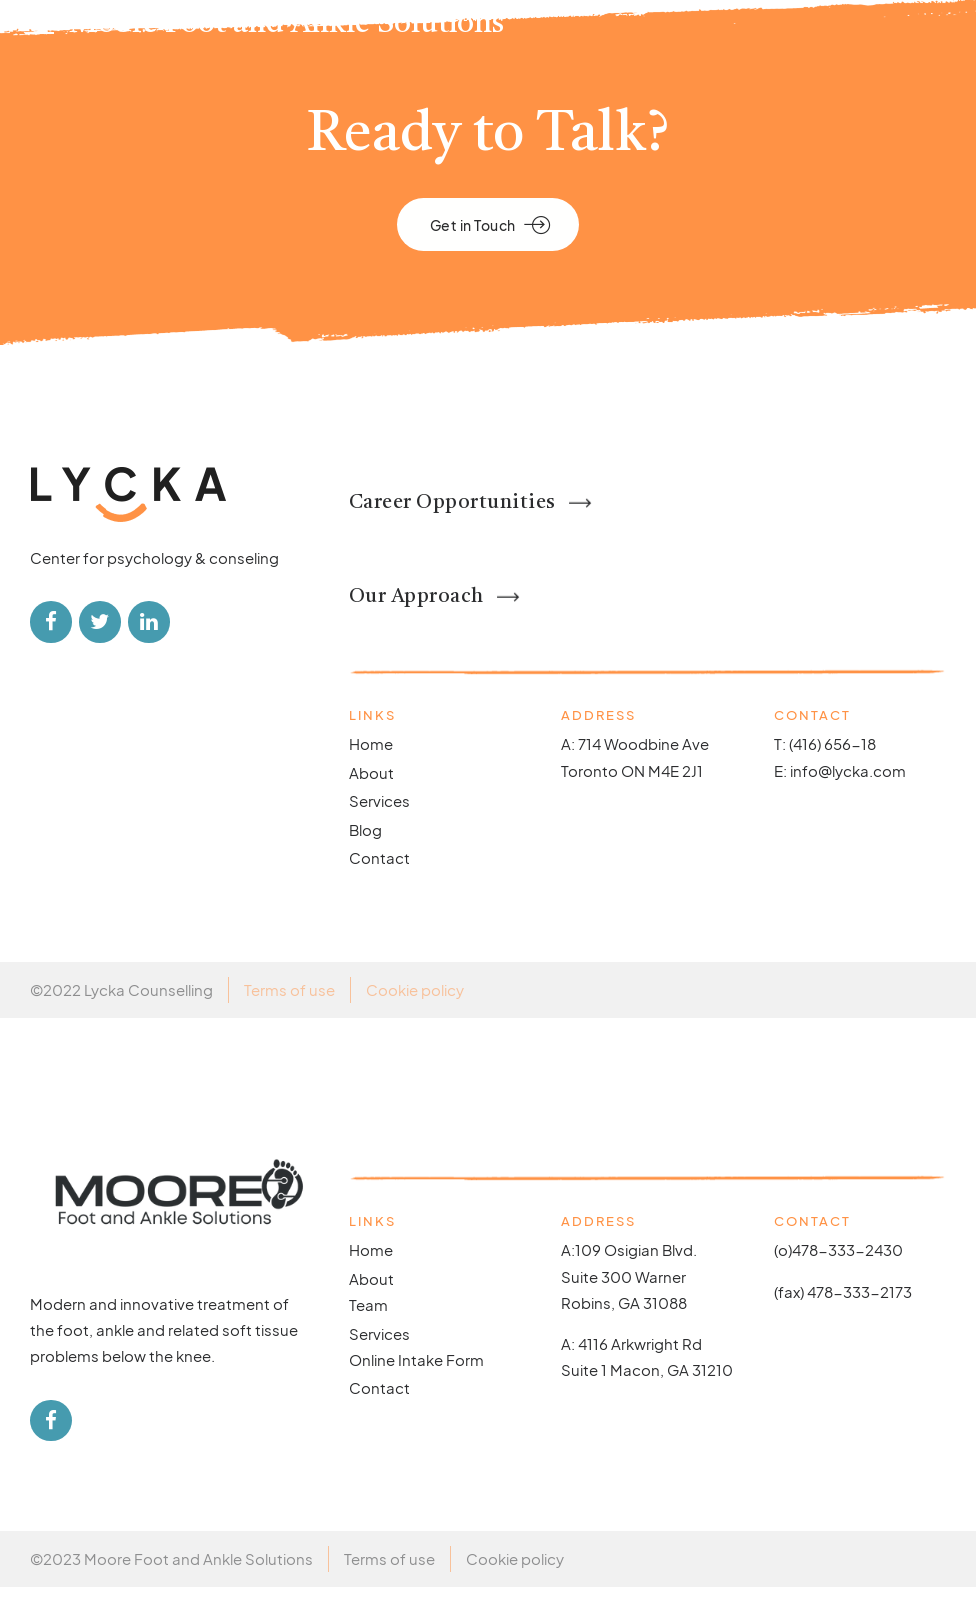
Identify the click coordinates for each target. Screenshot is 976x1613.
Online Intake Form (416, 1384)
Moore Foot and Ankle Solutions (286, 24)
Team (368, 1329)
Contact (379, 883)
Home (371, 769)
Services (379, 826)
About (371, 797)
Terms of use (289, 1014)
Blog (365, 854)
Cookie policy (415, 1014)
